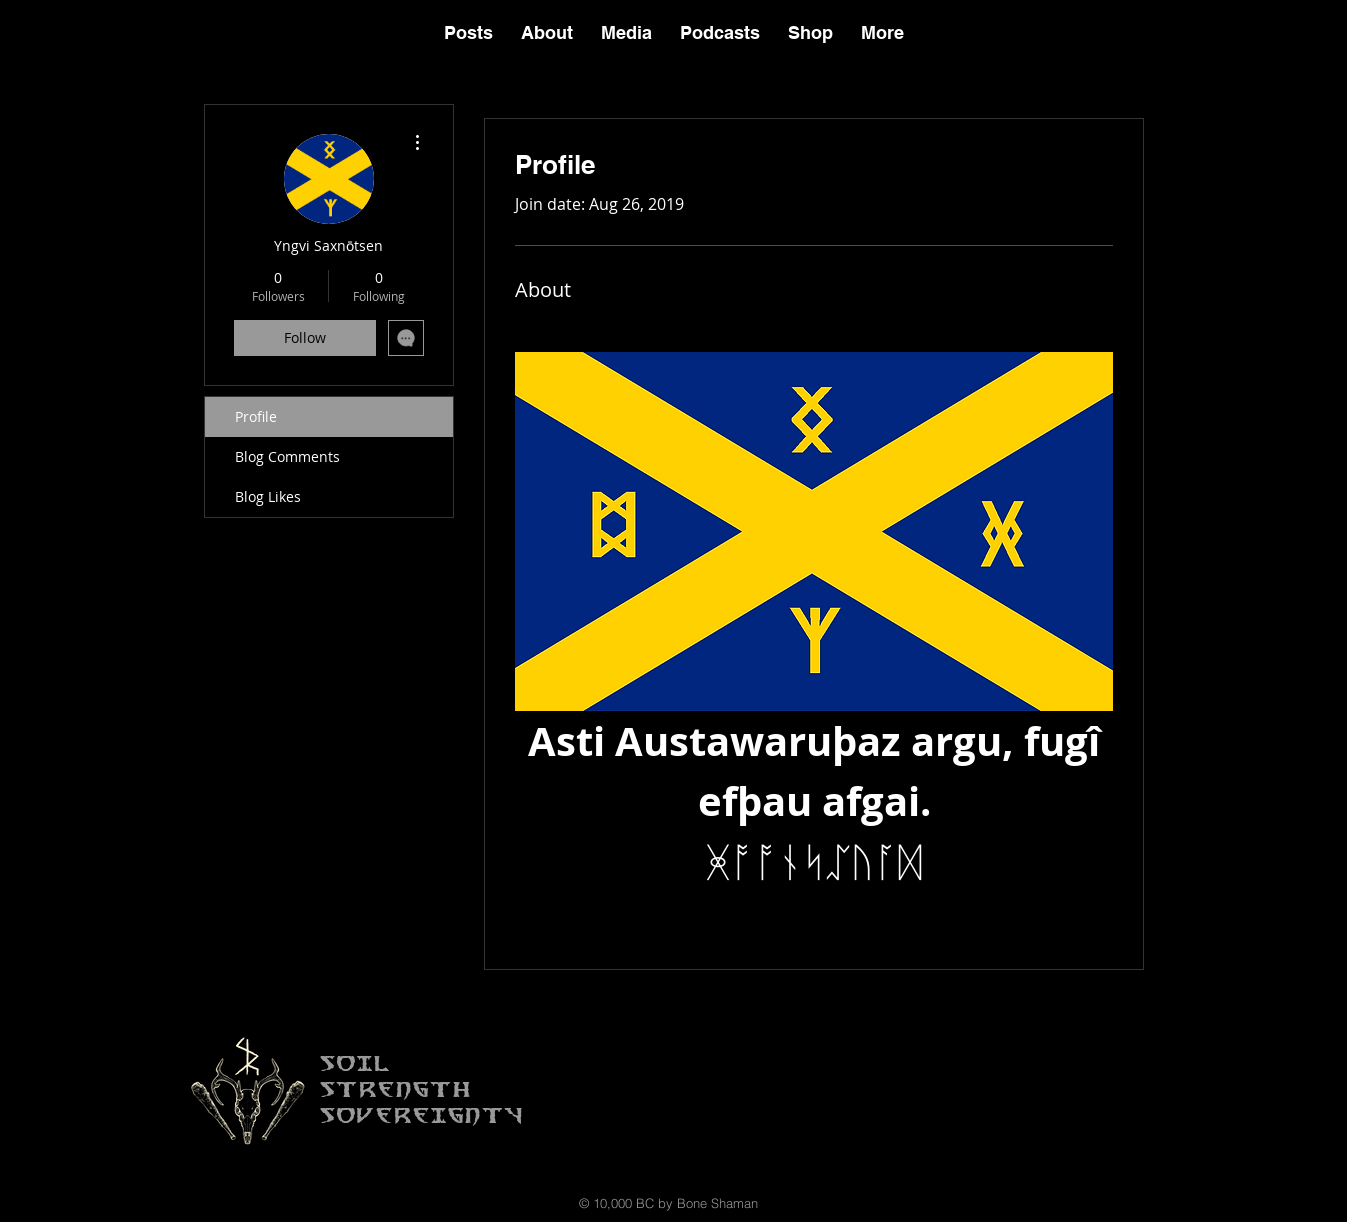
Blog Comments (287, 456)
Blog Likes (268, 496)
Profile (256, 416)
